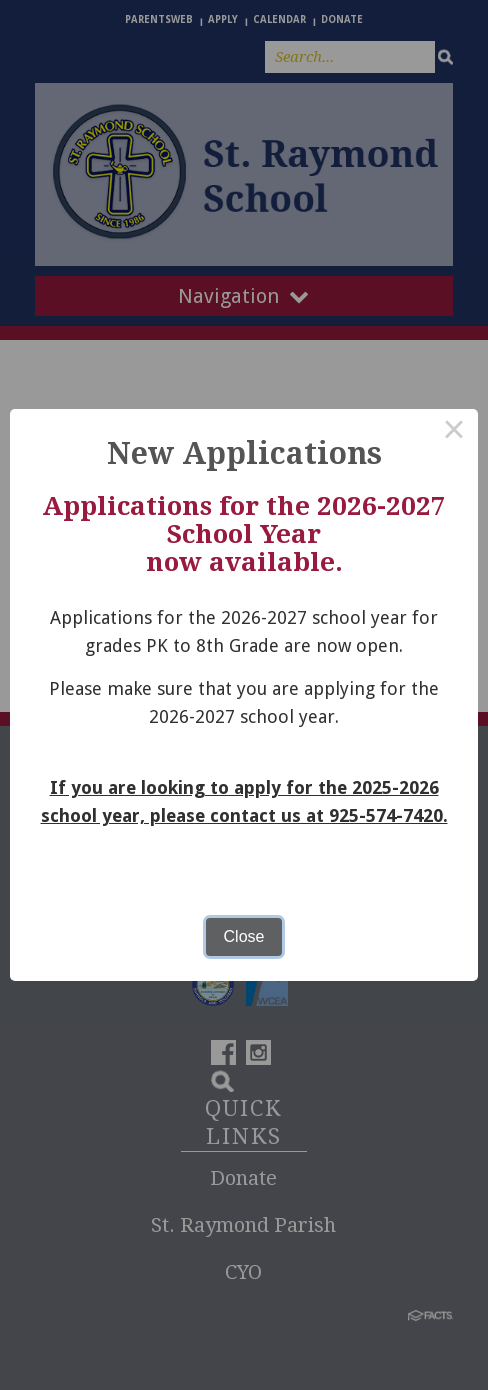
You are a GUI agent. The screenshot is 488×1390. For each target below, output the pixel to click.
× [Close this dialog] (454, 433)
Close (244, 936)
